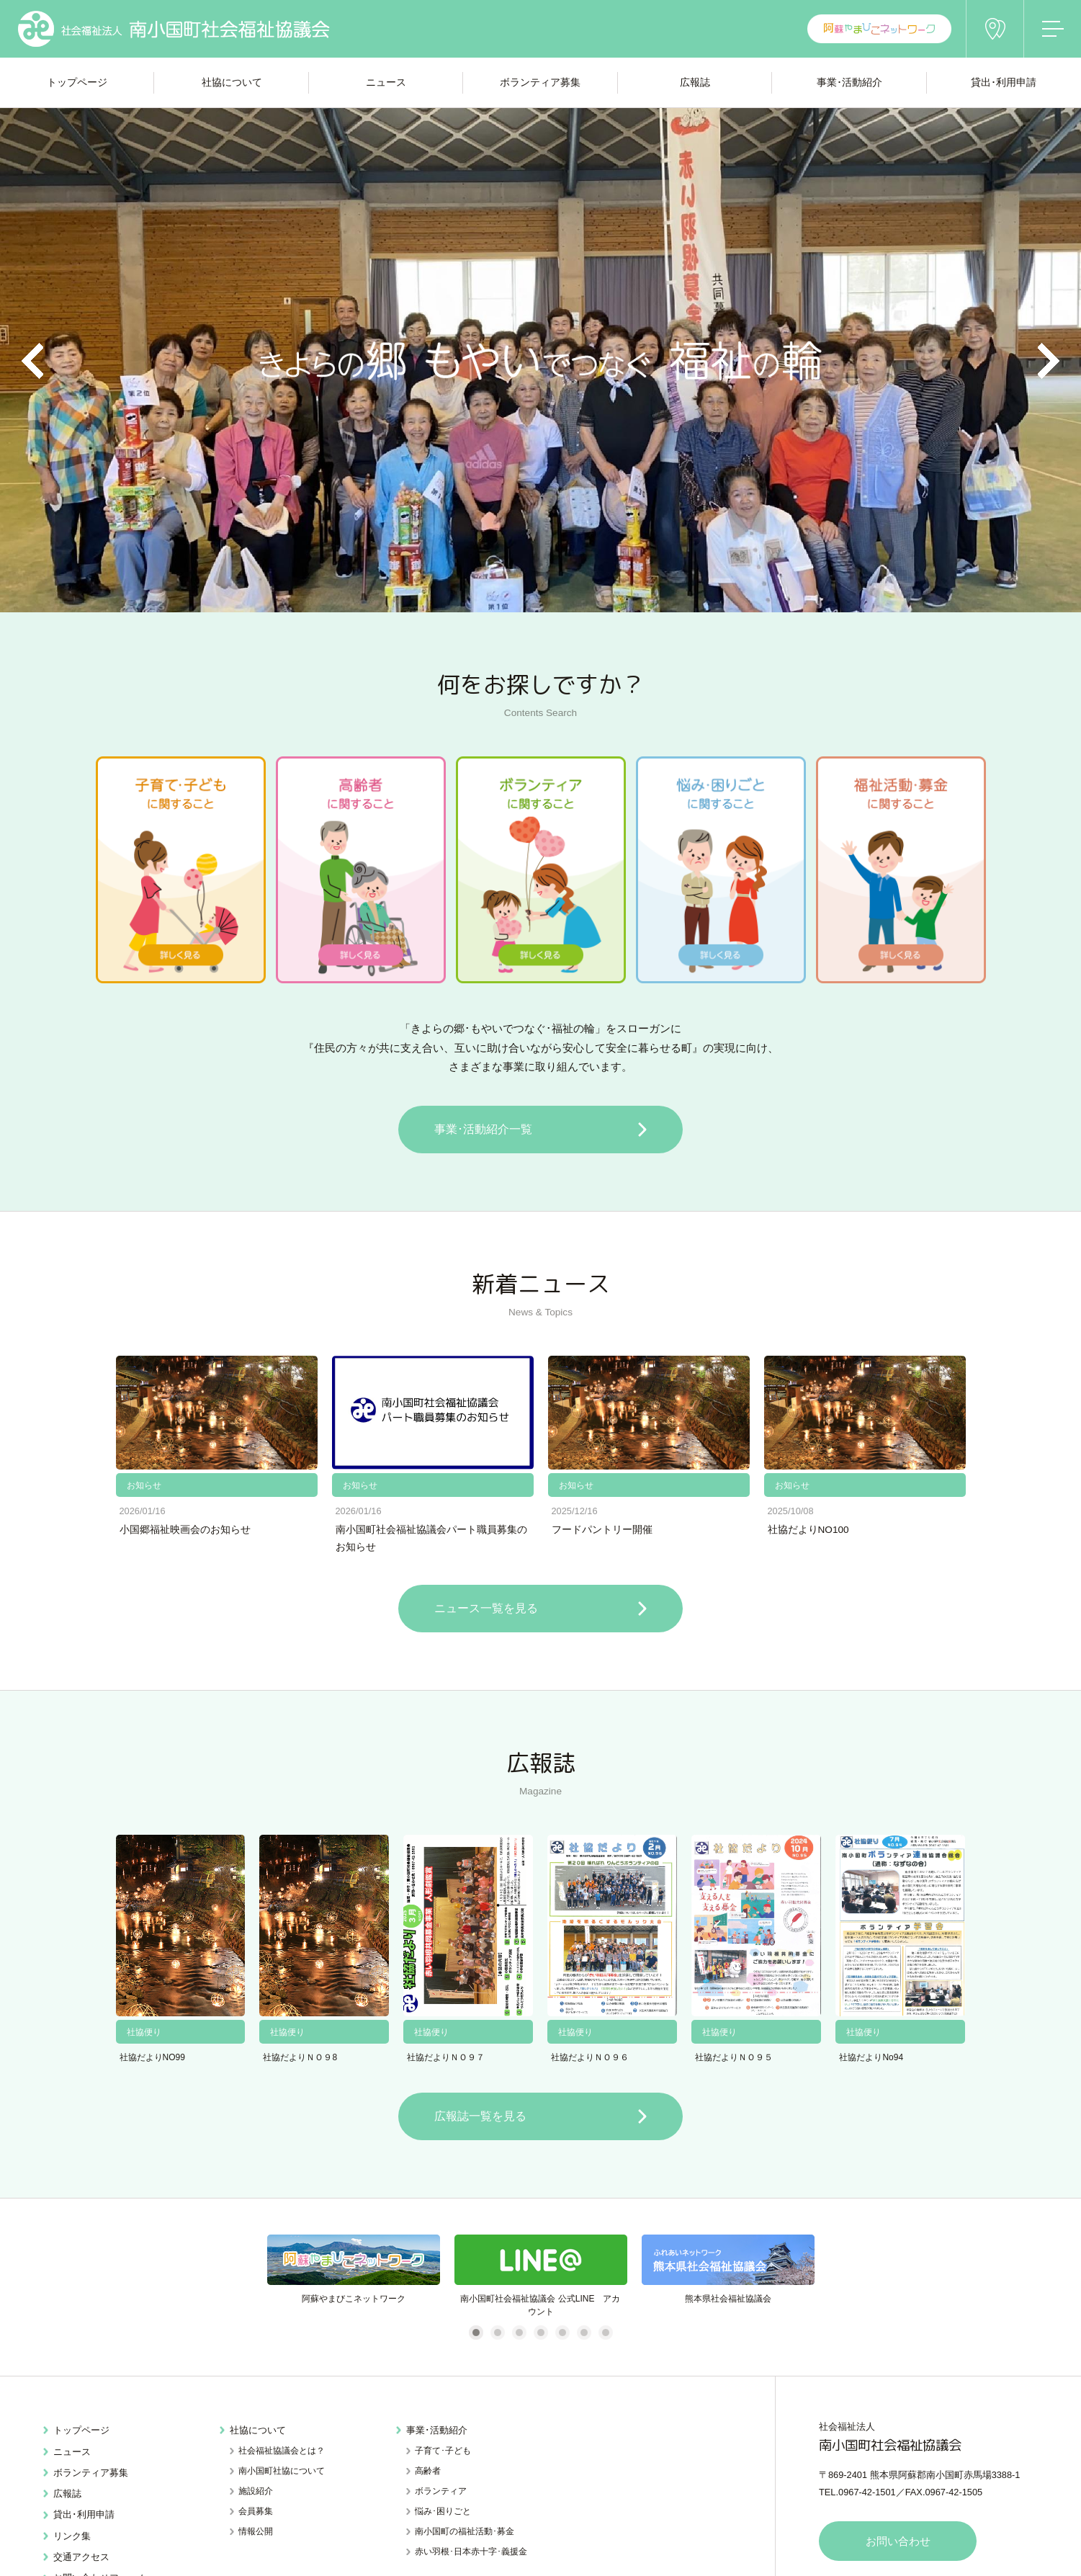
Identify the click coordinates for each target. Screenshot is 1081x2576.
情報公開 (255, 2531)
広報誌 (67, 2493)
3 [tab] (518, 2332)
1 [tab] (475, 2332)
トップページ (81, 2430)
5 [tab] (562, 2332)
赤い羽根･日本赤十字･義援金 (471, 2551)
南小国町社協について (281, 2471)
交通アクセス (81, 2556)
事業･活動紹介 (436, 2430)
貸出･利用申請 (84, 2514)
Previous (32, 361)
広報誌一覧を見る (479, 2116)
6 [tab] (583, 2332)
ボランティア (441, 2491)
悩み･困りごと (443, 2511)
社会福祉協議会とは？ (281, 2451)
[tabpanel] (353, 2276)
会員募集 (255, 2511)
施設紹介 (255, 2491)
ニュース (72, 2451)
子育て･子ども (443, 2451)
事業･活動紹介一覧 (482, 1129)
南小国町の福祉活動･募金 (464, 2531)
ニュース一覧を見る (485, 1608)
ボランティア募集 (90, 2472)
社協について (258, 2430)
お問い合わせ (898, 2541)
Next (1048, 361)
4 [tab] (540, 2332)
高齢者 (428, 2471)
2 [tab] (497, 2332)
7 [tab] (605, 2332)
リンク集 (72, 2535)
